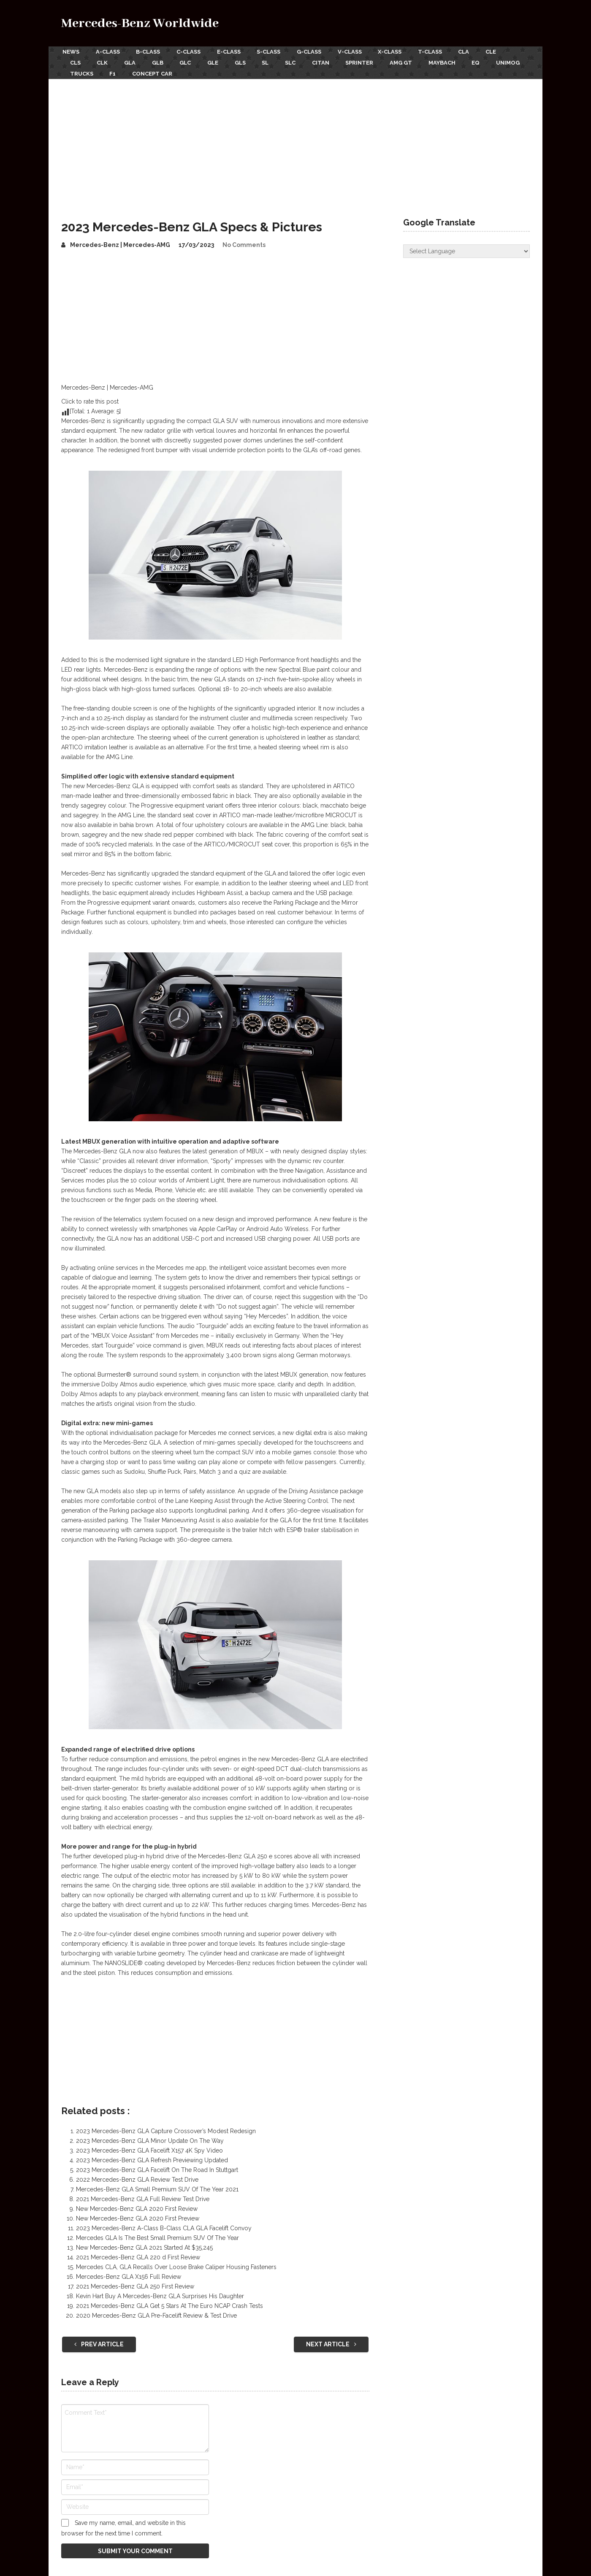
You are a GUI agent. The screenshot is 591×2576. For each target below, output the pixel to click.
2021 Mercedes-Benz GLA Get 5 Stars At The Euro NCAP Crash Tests (169, 2302)
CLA (476, 51)
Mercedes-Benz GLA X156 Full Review (128, 2273)
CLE (505, 51)
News (69, 51)
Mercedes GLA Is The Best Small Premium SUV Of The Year (157, 2234)
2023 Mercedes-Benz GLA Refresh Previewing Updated (152, 2156)
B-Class (150, 51)
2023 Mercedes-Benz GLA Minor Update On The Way (150, 2137)
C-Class (191, 51)
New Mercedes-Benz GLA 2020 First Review (137, 2205)
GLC (191, 61)
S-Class (274, 51)
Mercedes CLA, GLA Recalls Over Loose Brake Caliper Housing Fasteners (176, 2263)
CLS (75, 61)
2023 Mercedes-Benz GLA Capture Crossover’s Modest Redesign (166, 2127)
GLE (219, 61)
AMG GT (416, 61)
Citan (333, 61)
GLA (132, 61)
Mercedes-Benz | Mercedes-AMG (120, 241)
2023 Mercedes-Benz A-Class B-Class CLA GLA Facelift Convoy (164, 2224)
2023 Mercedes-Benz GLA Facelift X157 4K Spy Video (149, 2147)
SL (275, 61)
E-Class (233, 51)
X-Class (400, 51)
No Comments (244, 241)
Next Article (331, 2340)
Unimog (82, 71)
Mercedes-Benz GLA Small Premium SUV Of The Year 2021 (157, 2186)
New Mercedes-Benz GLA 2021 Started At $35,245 (144, 2244)
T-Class (441, 51)
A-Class (108, 51)
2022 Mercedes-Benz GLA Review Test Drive (137, 2176)
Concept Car (196, 71)
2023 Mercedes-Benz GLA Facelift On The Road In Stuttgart (157, 2166)
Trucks (123, 71)
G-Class (316, 51)
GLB (162, 61)
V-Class (358, 51)
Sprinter (374, 61)
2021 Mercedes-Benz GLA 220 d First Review (138, 2254)
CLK (103, 61)
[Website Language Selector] (466, 248)
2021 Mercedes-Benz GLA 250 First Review (135, 2283)
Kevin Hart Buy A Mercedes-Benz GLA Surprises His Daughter (160, 2292)
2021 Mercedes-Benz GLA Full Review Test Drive (142, 2195)
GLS (248, 61)
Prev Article (99, 2340)
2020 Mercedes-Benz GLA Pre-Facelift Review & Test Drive (156, 2312)
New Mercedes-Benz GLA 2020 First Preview (137, 2215)
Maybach (458, 61)
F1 (155, 71)
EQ (494, 61)
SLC (301, 61)
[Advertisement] (295, 139)
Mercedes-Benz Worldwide (140, 23)
